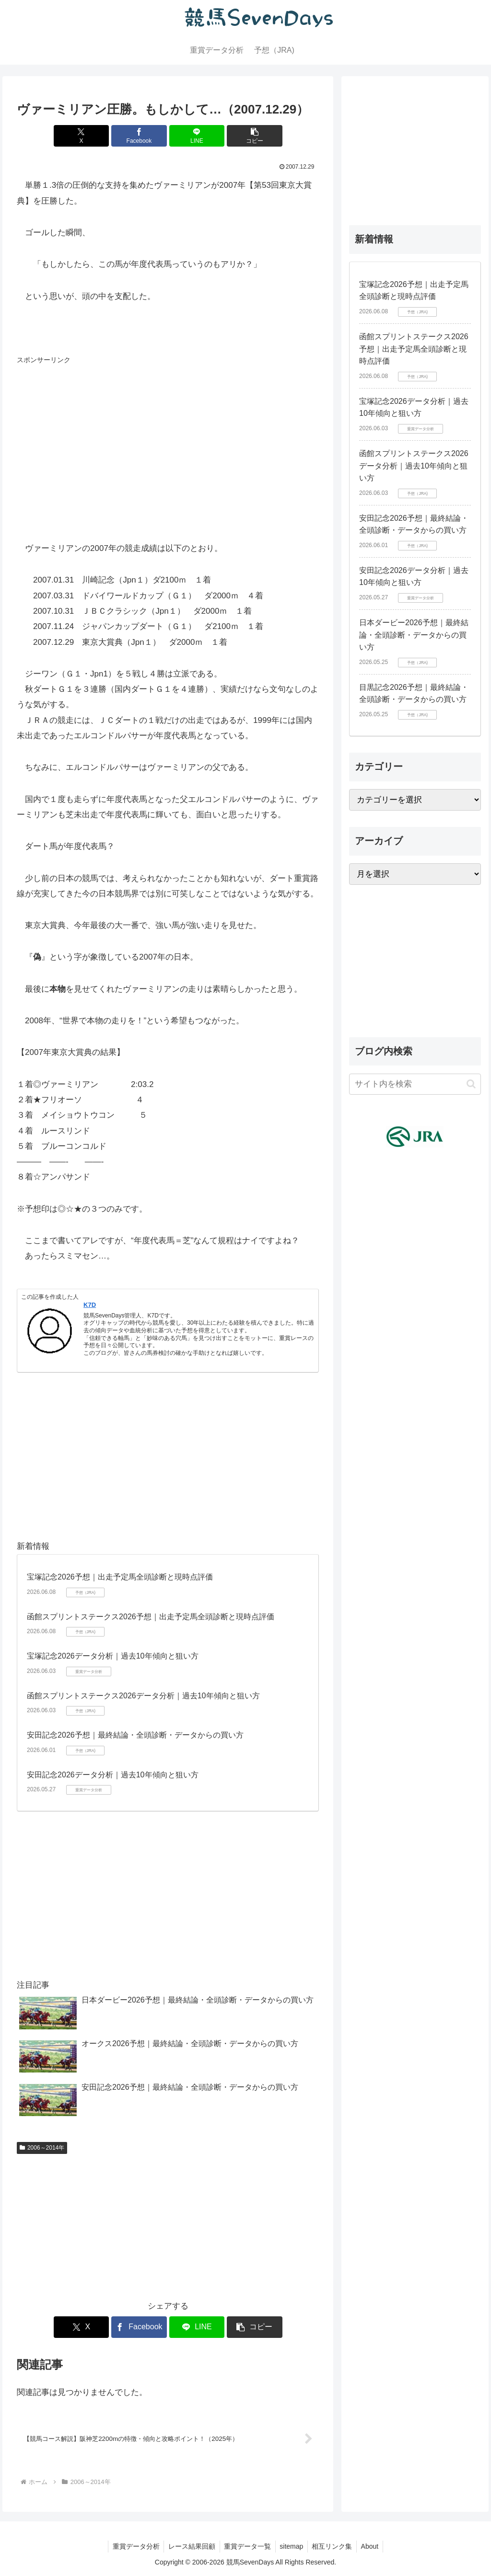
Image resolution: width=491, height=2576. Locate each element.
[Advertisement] (89, 427)
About (373, 2546)
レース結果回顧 (189, 2546)
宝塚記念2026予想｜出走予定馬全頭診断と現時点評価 (120, 1577)
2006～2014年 (42, 2147)
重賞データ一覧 (246, 2546)
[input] (414, 1084)
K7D (89, 1304)
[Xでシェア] (92, 136)
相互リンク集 (334, 2546)
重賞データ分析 (132, 2546)
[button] (244, 136)
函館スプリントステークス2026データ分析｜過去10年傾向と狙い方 (143, 1696)
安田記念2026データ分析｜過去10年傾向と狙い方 (112, 1775)
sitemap (292, 2546)
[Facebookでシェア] (142, 136)
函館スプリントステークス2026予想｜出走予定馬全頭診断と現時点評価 (150, 1617)
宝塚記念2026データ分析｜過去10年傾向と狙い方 (112, 1656)
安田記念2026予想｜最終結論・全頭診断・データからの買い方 (135, 1735)
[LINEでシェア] (193, 136)
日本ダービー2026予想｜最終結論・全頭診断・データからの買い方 (413, 634)
